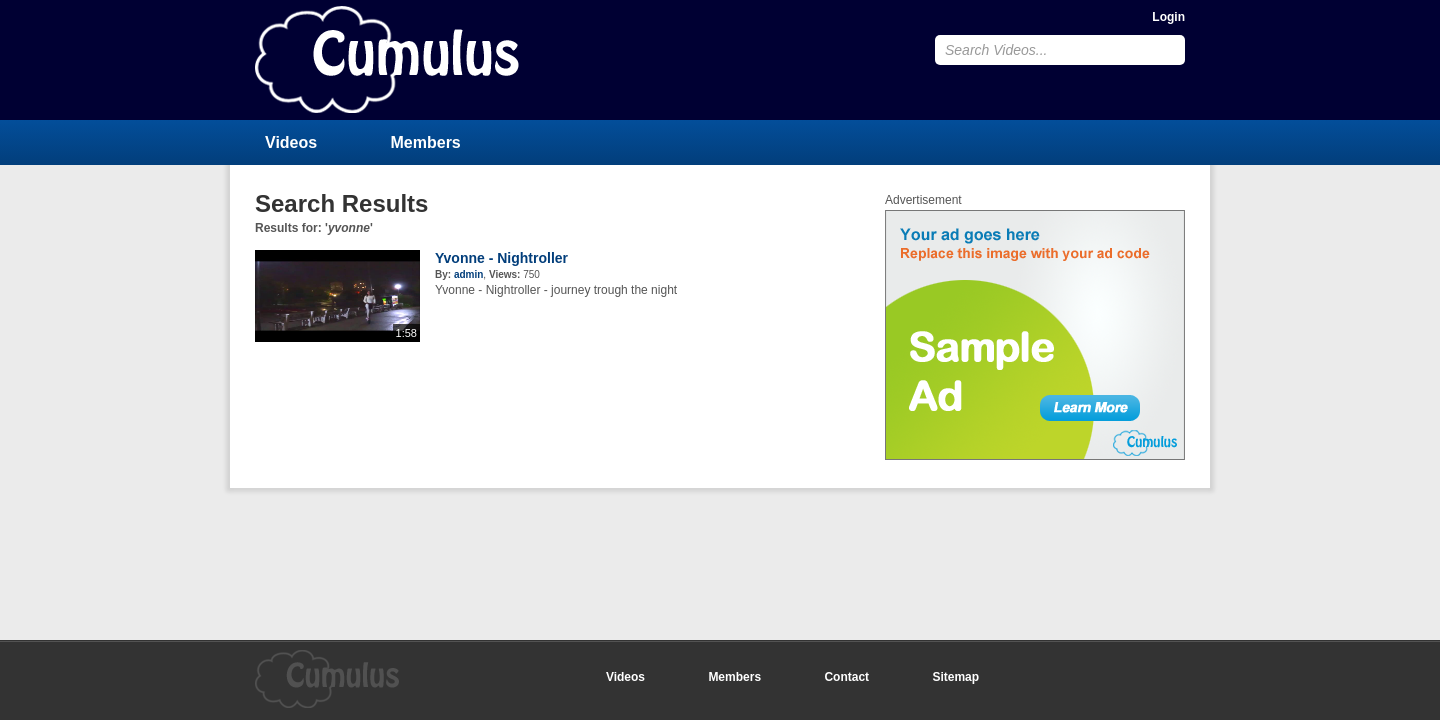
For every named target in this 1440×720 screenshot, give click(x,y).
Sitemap (955, 677)
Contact (846, 677)
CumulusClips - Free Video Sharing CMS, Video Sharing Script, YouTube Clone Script (387, 59)
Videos (291, 142)
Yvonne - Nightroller (501, 258)
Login (1168, 17)
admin (468, 274)
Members (426, 142)
